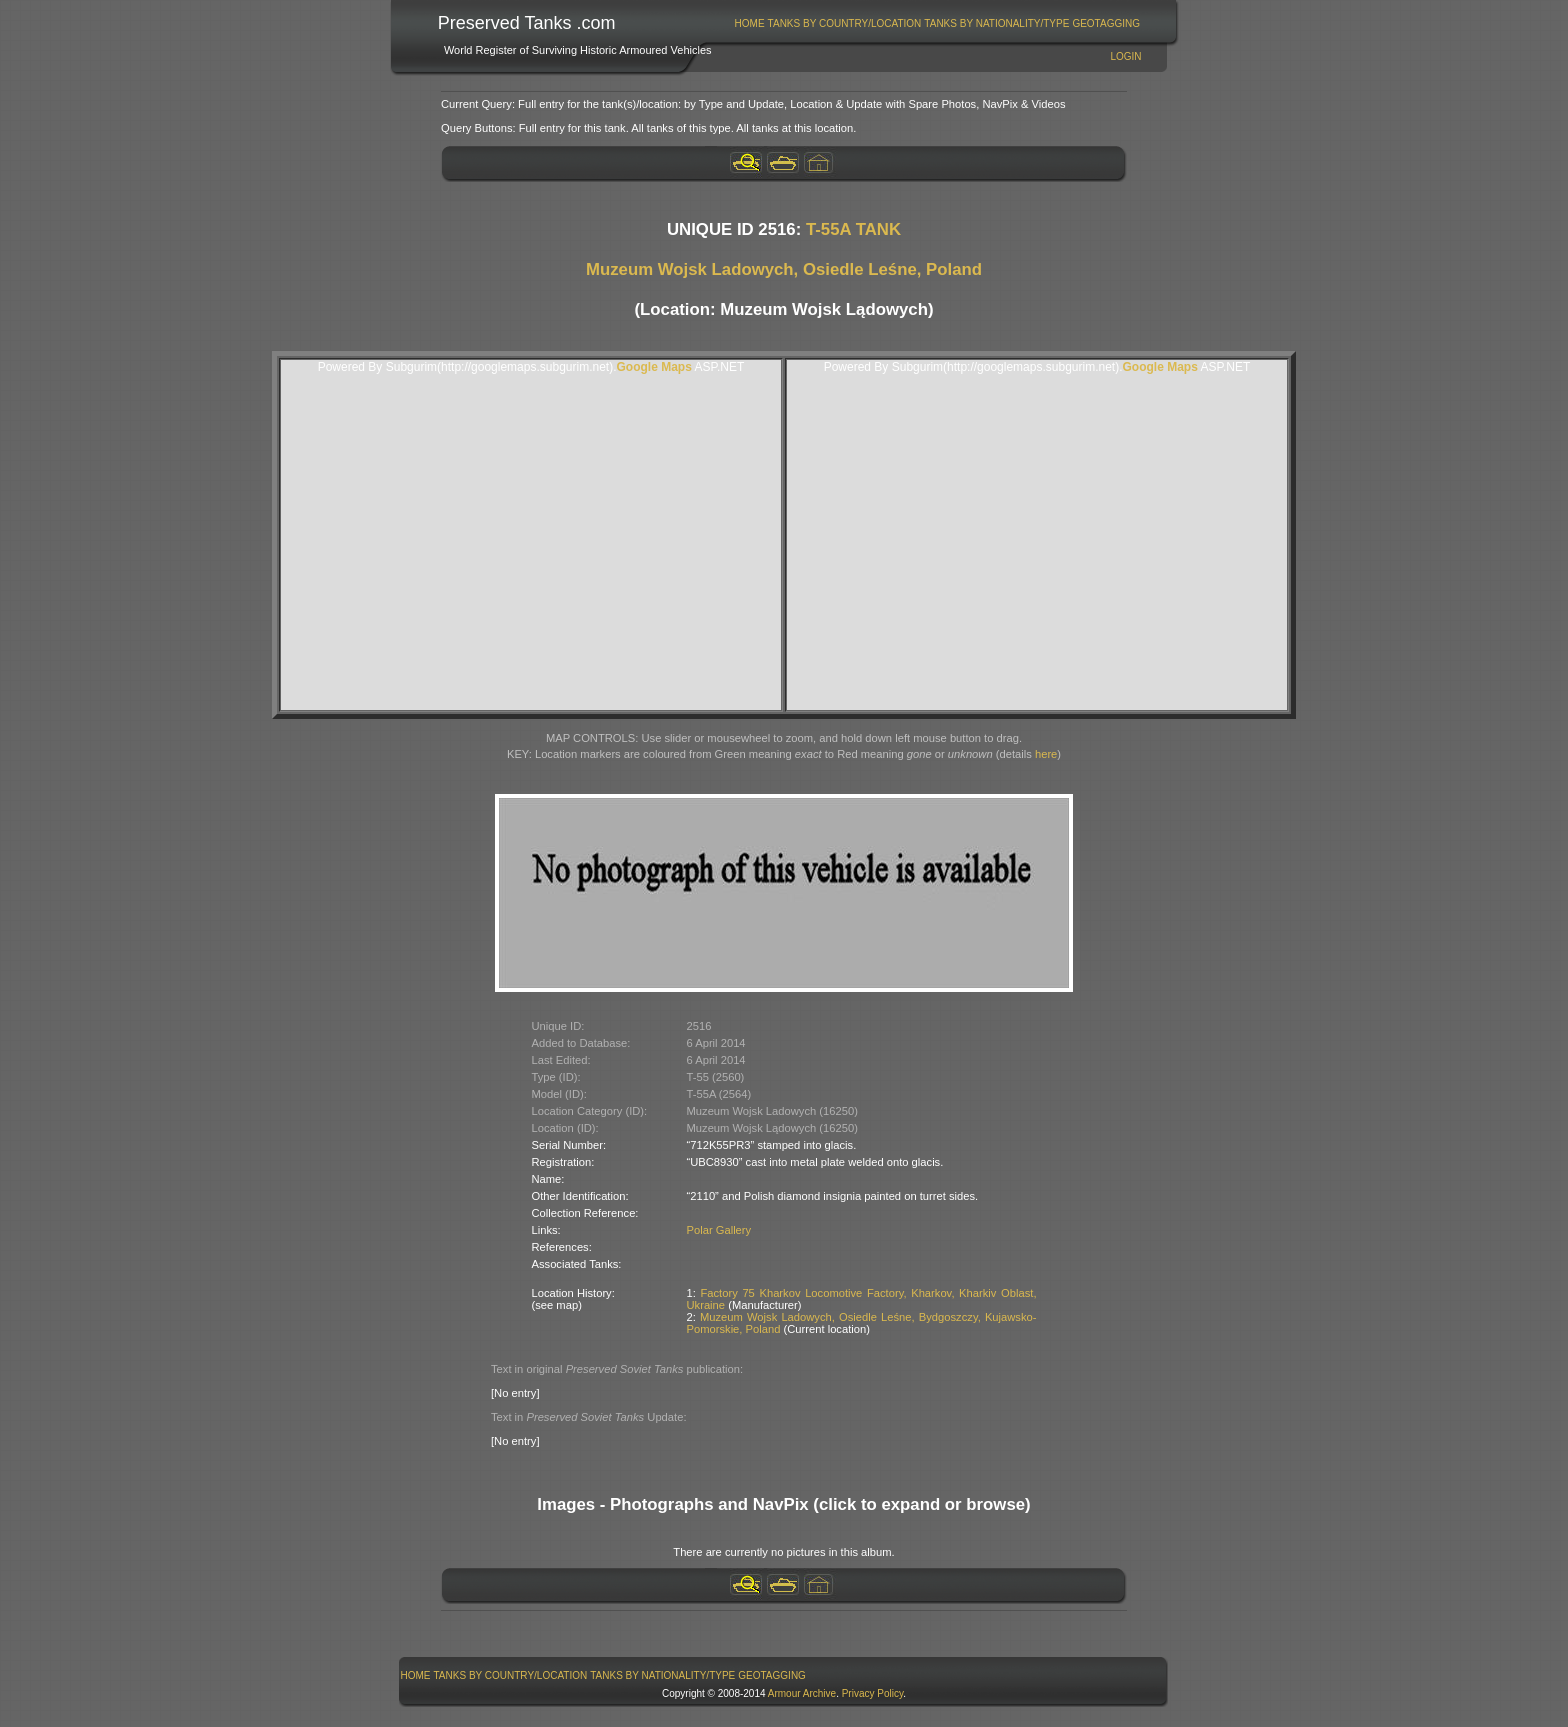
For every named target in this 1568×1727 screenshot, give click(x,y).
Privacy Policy (873, 1693)
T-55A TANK (853, 229)
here (1046, 754)
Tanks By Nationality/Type (996, 23)
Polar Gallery (719, 1230)
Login (1125, 56)
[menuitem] (749, 23)
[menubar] (937, 23)
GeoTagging (1106, 23)
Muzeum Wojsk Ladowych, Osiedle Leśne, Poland (784, 269)
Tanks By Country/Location (845, 23)
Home (750, 23)
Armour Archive (802, 1693)
